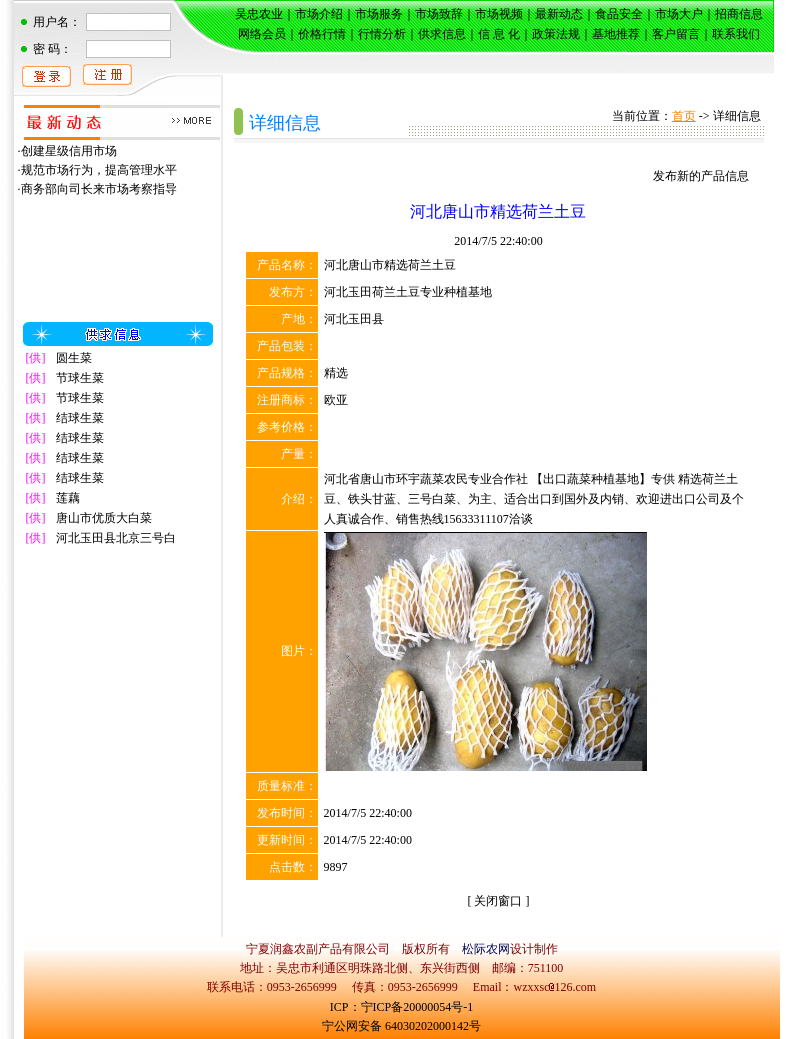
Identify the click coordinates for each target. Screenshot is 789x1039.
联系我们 (736, 34)
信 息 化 (499, 34)
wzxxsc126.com (554, 987)
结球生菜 (80, 418)
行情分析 (382, 34)
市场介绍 (319, 14)
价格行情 (322, 34)
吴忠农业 (259, 14)
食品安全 (619, 14)
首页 (684, 116)
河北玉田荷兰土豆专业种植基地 (408, 292)
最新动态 (559, 14)
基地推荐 (616, 34)
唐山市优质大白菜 (104, 518)
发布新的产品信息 (701, 176)
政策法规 (556, 34)
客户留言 (676, 34)
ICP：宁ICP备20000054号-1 (401, 1007)
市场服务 (379, 14)
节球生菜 (80, 378)
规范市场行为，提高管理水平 (99, 170)
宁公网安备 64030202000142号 (401, 1026)
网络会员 (262, 34)
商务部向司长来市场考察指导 (99, 189)
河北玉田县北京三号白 (116, 538)
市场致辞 (439, 14)
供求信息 (442, 34)
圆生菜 (74, 358)
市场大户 (679, 14)
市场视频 (499, 14)
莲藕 (68, 498)
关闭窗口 (498, 901)
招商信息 (739, 14)
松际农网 (486, 949)
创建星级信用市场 (69, 151)
